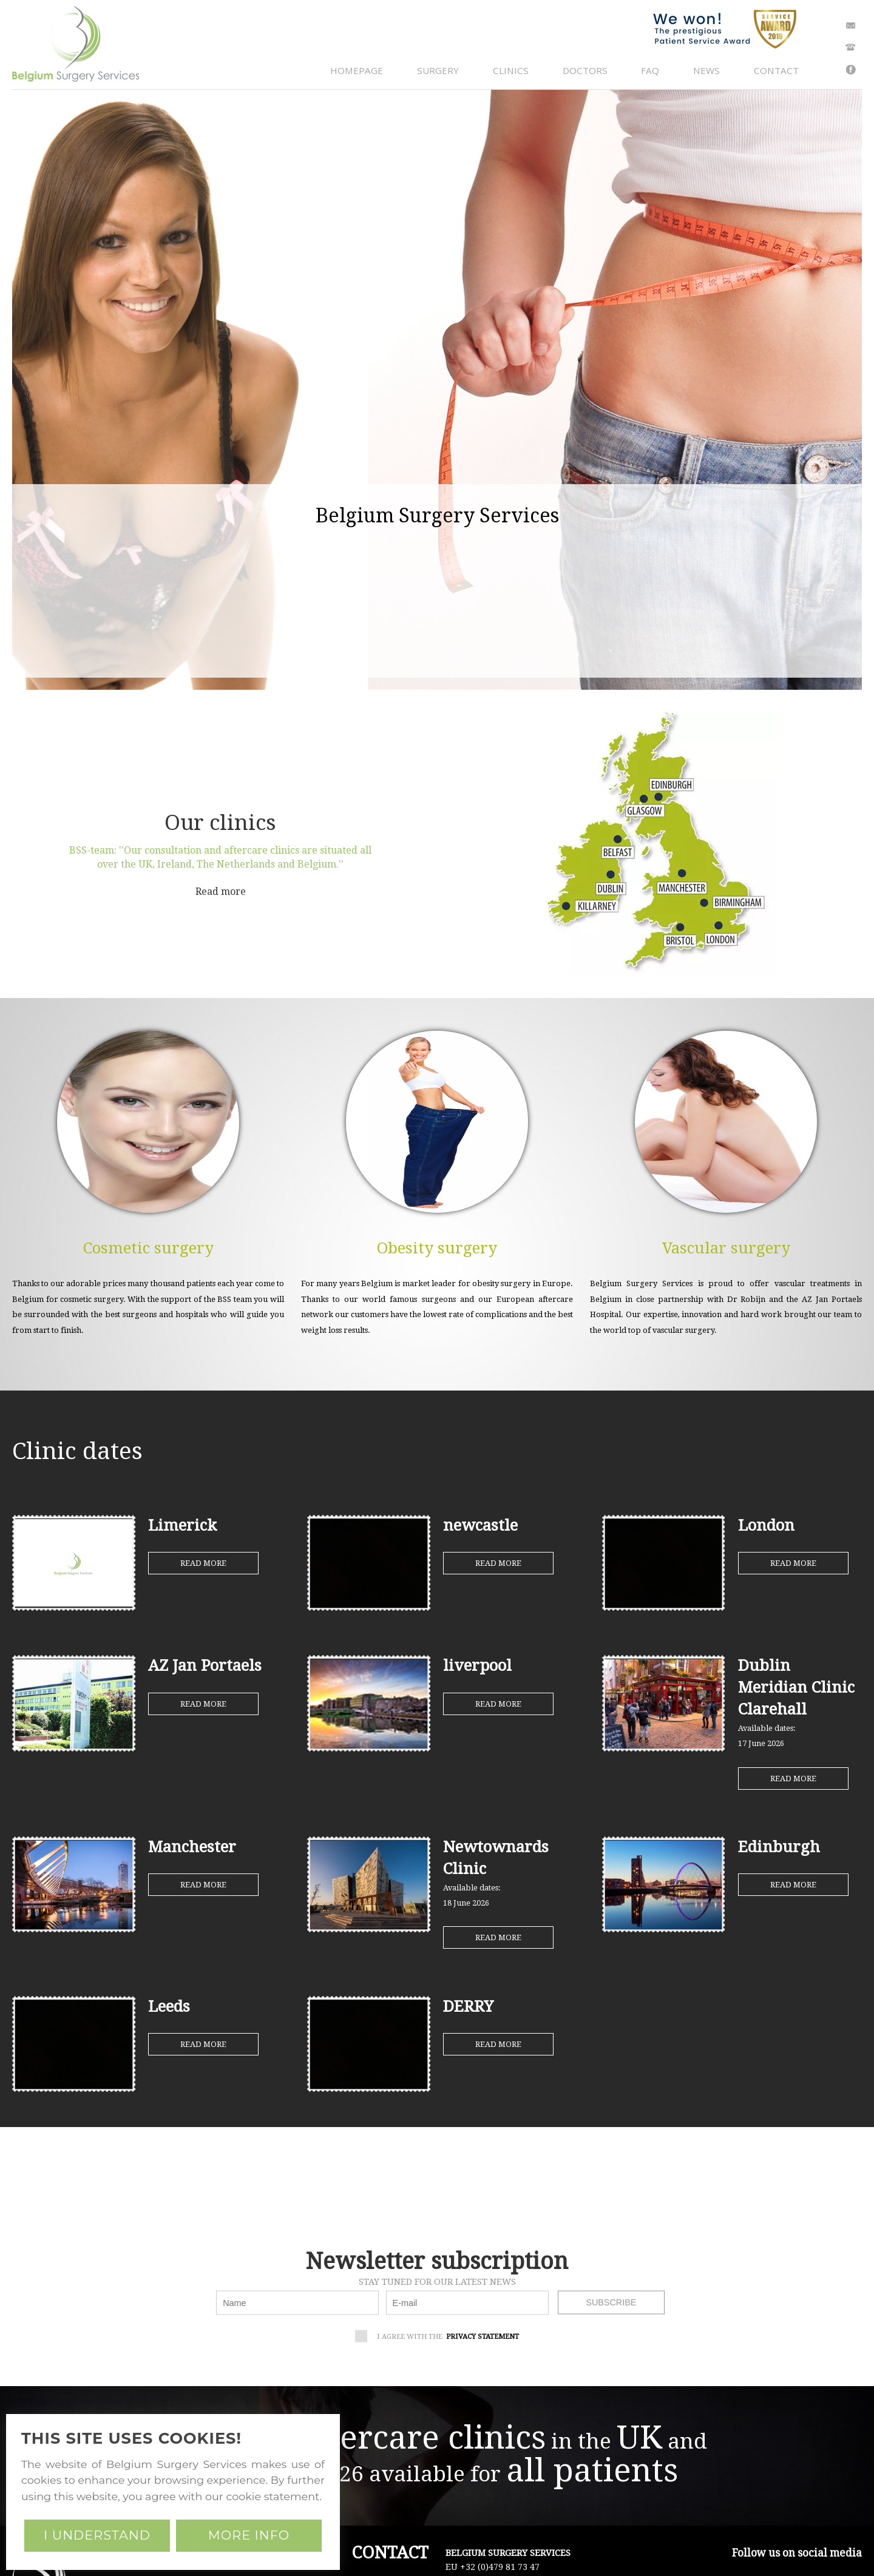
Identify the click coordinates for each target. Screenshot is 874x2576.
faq (650, 70)
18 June (466, 1902)
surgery (438, 70)
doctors (585, 70)
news (706, 70)
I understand (97, 2535)
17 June (761, 1743)
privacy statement (482, 2336)
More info (249, 2535)
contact (776, 70)
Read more (220, 891)
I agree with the (441, 2337)
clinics (511, 70)
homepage (356, 70)
